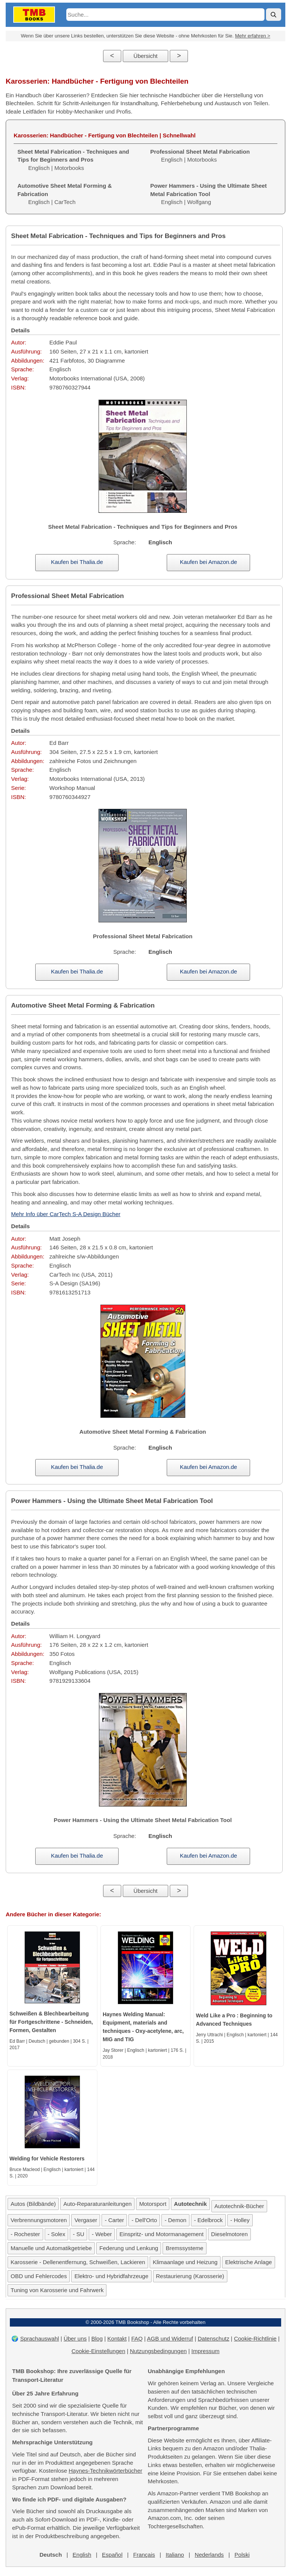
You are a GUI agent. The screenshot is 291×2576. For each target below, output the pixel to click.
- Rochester (25, 2234)
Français (144, 2554)
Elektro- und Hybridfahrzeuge (111, 2276)
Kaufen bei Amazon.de (208, 562)
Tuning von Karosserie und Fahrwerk (57, 2290)
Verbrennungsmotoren (39, 2220)
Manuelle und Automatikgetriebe (51, 2248)
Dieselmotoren (229, 2234)
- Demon (175, 2220)
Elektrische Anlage (248, 2262)
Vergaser (85, 2220)
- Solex (57, 2234)
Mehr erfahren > (252, 36)
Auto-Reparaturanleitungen (97, 2204)
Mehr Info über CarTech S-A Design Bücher (65, 1214)
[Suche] (273, 14)
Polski (242, 2554)
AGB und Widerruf (170, 2338)
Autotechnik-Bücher (239, 2206)
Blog (97, 2338)
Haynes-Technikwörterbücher (105, 2470)
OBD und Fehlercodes (39, 2276)
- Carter (114, 2220)
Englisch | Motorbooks (73, 159)
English (82, 2554)
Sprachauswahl (39, 2338)
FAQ (136, 2338)
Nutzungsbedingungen (158, 2351)
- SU (78, 2234)
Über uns (75, 2338)
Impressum (205, 2351)
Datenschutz (213, 2338)
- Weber (102, 2234)
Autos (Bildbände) (33, 2204)
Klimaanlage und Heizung (185, 2262)
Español (112, 2554)
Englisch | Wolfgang (208, 194)
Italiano (175, 2554)
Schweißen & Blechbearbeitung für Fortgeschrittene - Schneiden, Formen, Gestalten (51, 2022)
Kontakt (117, 2338)
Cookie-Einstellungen (98, 2351)
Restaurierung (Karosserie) (190, 2276)
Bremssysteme (184, 2248)
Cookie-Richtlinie (255, 2338)
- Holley (240, 2220)
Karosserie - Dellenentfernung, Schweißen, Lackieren (78, 2262)
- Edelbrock (208, 2220)
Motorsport (152, 2204)
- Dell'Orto (144, 2220)
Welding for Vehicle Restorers (46, 2158)
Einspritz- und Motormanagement (161, 2234)
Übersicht (145, 56)
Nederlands (209, 2554)
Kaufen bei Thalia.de (77, 562)
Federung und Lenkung (128, 2248)
